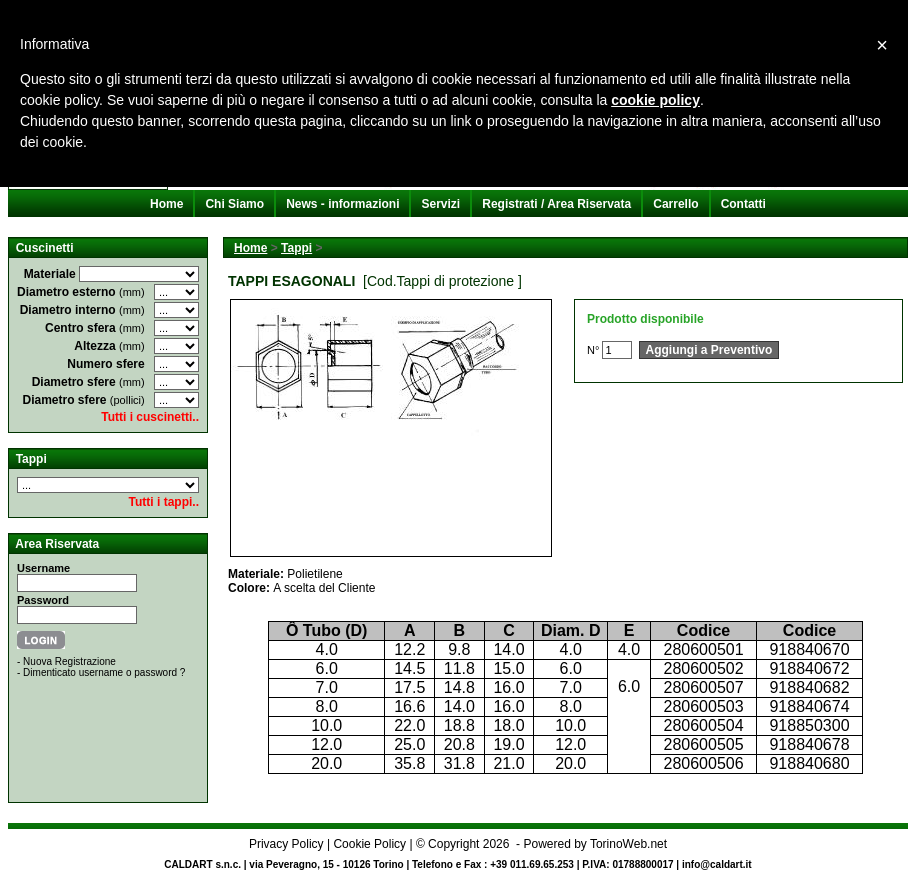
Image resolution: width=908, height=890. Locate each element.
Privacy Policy (286, 844)
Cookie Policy (369, 844)
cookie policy (655, 100)
